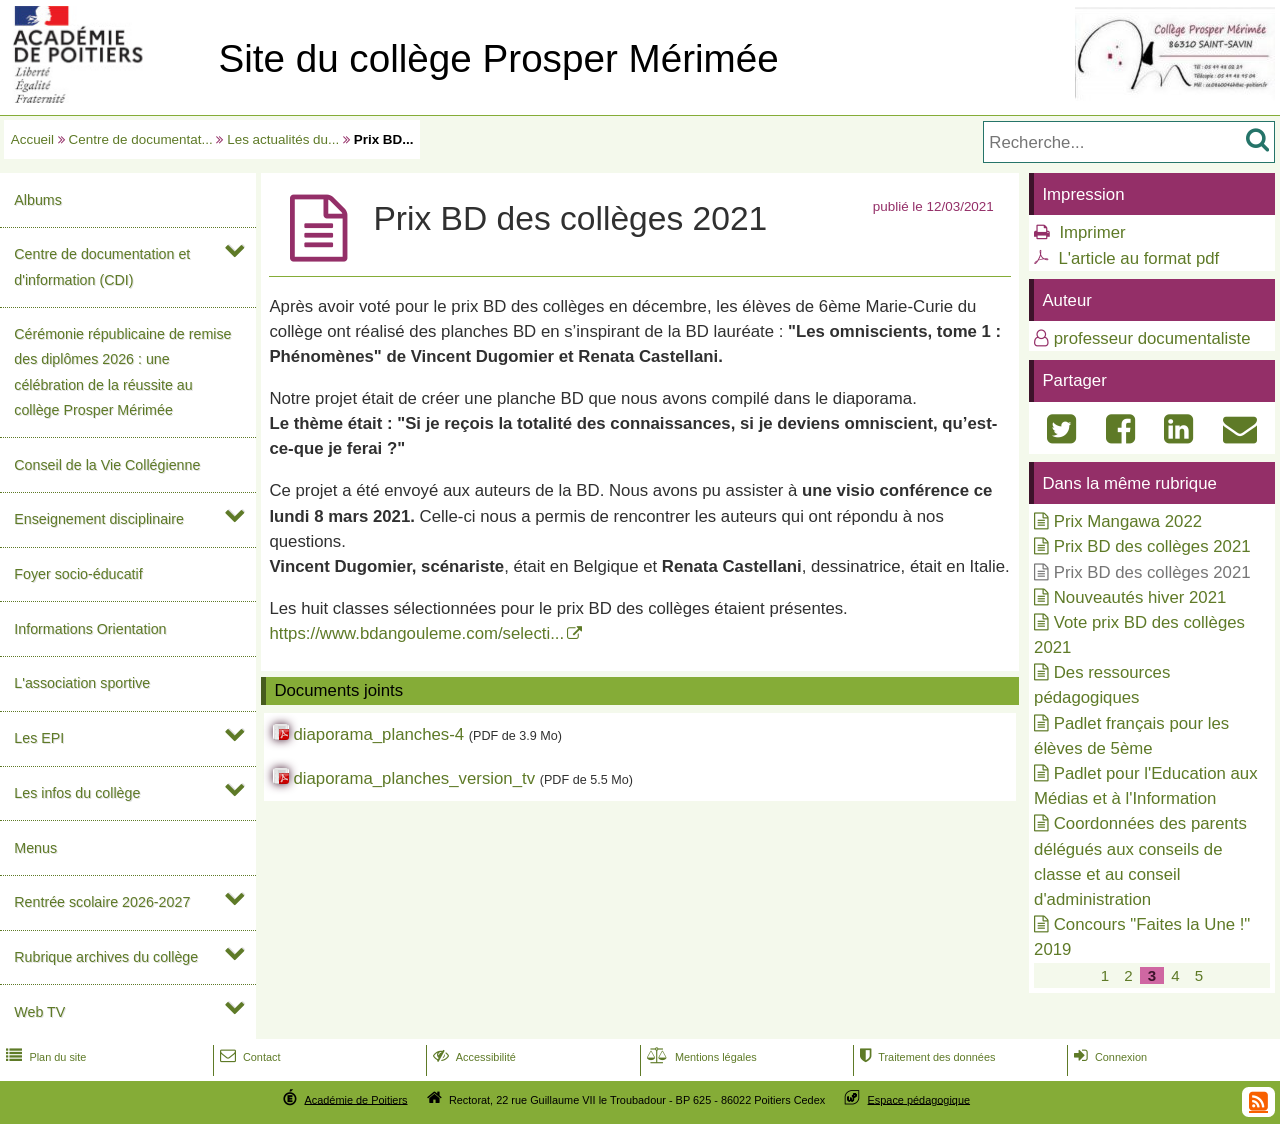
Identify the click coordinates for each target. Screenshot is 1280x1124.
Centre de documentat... (141, 139)
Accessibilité (472, 1057)
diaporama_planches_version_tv (414, 778)
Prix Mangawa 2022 (1128, 521)
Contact (248, 1057)
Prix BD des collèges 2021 (1152, 546)
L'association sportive (82, 683)
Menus (35, 848)
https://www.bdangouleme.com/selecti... (416, 633)
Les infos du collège (77, 793)
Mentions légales (700, 1057)
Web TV (39, 1012)
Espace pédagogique (919, 1099)
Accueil (32, 139)
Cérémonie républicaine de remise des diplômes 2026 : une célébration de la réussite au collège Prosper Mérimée (122, 372)
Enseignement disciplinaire (99, 519)
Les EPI (39, 738)
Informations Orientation (90, 629)
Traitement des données (925, 1057)
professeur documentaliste (1152, 338)
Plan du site (44, 1057)
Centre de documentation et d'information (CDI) (102, 266)
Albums (38, 200)
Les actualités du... (283, 139)
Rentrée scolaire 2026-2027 (102, 902)
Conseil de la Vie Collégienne (107, 465)
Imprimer (1092, 232)
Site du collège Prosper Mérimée (498, 58)
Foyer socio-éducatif (78, 574)
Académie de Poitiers (355, 1099)
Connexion (1108, 1057)
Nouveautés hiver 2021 (1140, 597)
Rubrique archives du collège (106, 957)
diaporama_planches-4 (378, 734)
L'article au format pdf (1138, 258)
